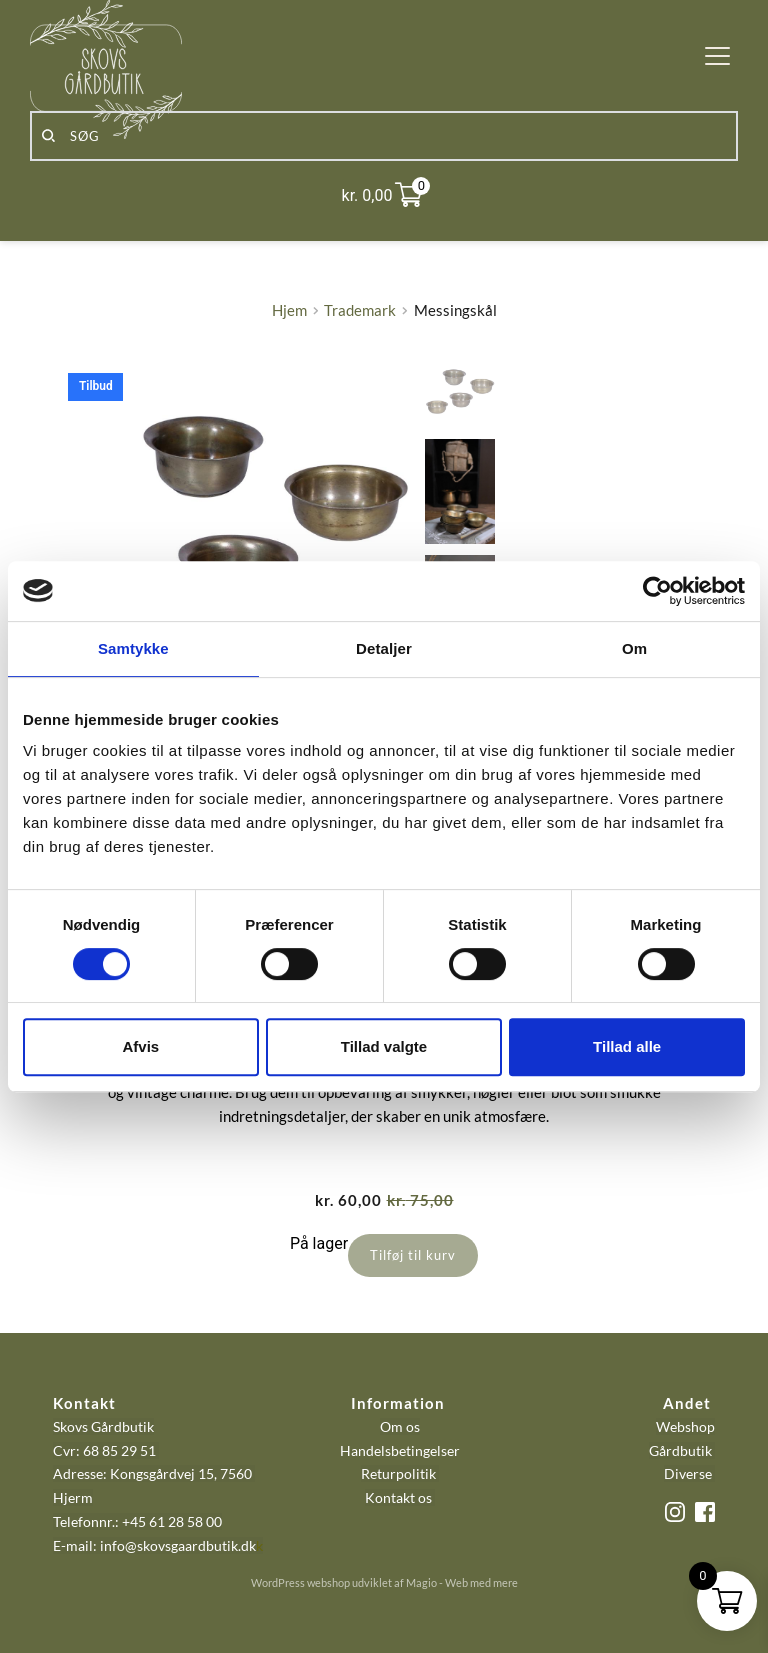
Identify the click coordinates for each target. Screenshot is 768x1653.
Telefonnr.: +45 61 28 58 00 (137, 1521)
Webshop (685, 1426)
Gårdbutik (680, 1450)
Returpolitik (398, 1473)
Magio (421, 1582)
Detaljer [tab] (384, 648)
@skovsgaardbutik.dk (190, 1545)
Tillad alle (627, 1046)
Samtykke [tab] (133, 648)
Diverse (688, 1473)
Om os (400, 1426)
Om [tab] (634, 648)
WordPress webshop (300, 1582)
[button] (717, 55)
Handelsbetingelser (400, 1450)
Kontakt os (400, 1497)
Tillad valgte (384, 1046)
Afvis (140, 1046)
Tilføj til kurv (413, 1255)
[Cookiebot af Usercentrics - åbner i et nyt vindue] (657, 591)
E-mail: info (89, 1545)
